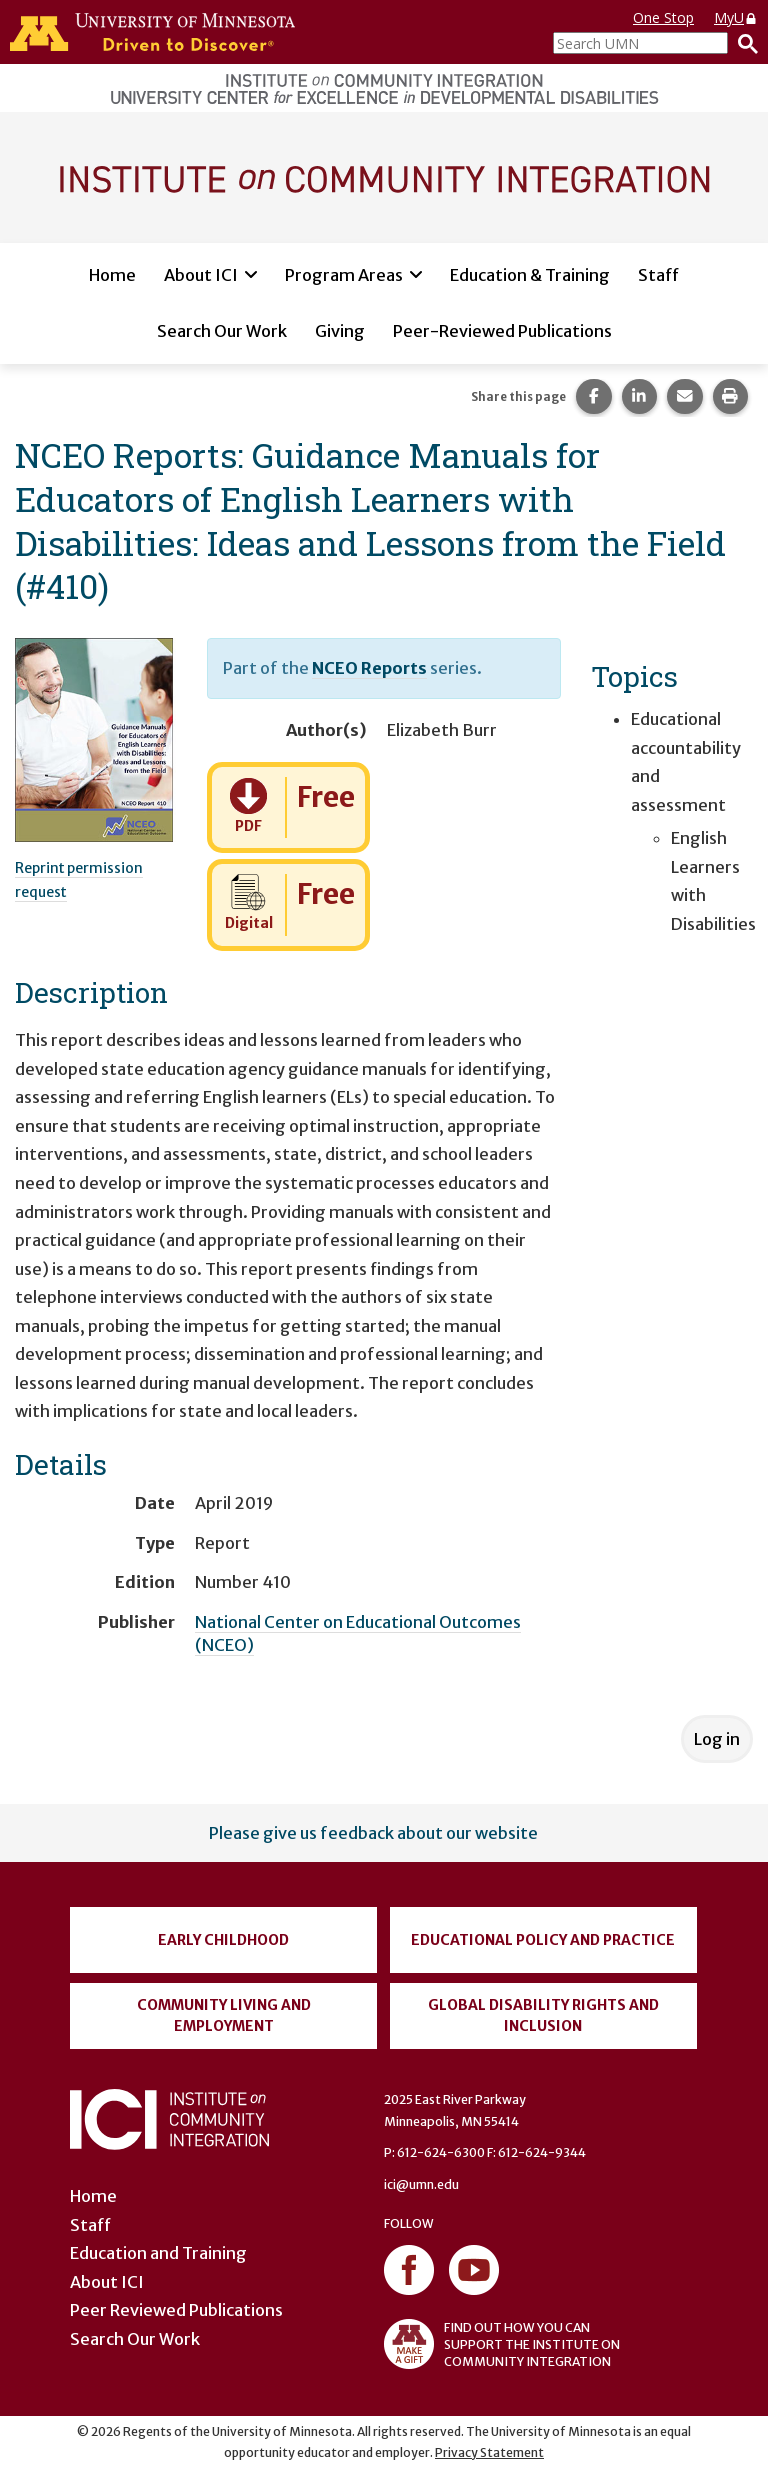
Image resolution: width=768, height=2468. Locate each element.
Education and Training (158, 2253)
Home (112, 275)
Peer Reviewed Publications (176, 2310)
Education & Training (530, 275)
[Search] (743, 43)
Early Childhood (223, 1940)
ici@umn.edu (421, 2184)
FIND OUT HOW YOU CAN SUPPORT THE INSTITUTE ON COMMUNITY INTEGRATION (502, 2344)
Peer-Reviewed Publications (502, 331)
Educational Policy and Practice (543, 1940)
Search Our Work (222, 331)
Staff (658, 275)
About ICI (201, 275)
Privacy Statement (489, 2452)
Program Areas (344, 275)
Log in (717, 1739)
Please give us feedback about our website (373, 1833)
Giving (340, 331)
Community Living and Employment (224, 2015)
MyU (736, 17)
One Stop (663, 17)
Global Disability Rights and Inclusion (543, 2015)
